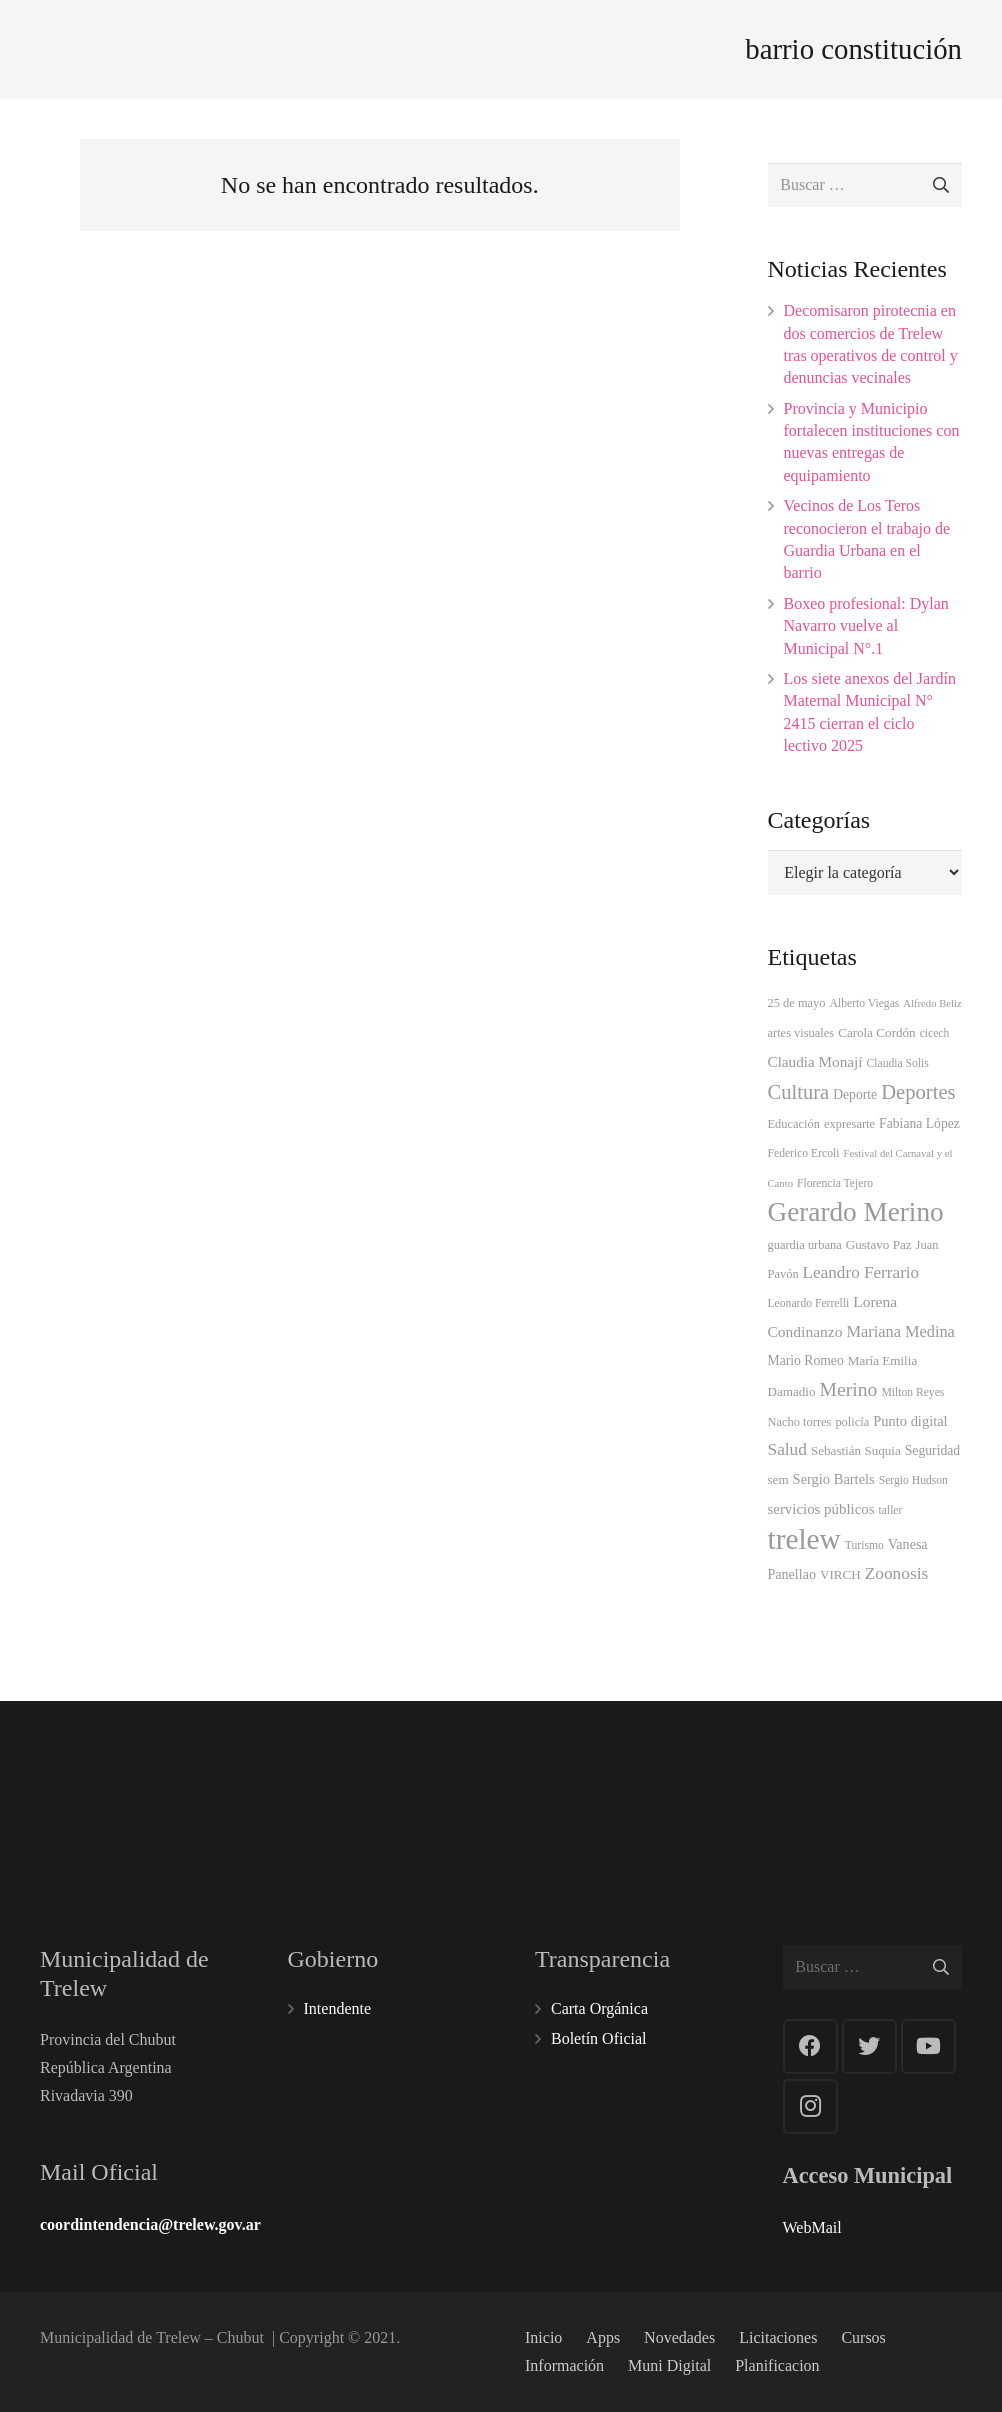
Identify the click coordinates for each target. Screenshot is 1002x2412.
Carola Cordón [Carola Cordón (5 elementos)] (876, 1032)
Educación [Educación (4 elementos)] (794, 1124)
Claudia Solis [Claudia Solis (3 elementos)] (898, 1063)
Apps (603, 2337)
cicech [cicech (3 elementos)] (935, 1033)
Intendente (338, 2008)
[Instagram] (810, 2106)
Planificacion (777, 2365)
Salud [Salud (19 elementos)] (787, 1449)
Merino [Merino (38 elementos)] (849, 1389)
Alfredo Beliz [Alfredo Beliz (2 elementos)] (932, 1003)
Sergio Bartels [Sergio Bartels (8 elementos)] (834, 1479)
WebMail (812, 2227)
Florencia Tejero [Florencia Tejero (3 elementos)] (835, 1183)
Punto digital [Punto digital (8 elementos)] (910, 1421)
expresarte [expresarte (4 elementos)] (849, 1124)
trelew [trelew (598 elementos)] (804, 1539)
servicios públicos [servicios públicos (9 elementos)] (821, 1509)
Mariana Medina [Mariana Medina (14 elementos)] (900, 1331)
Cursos (863, 2337)
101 (269, 1792)
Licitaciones (778, 2337)
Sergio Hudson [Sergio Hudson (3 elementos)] (913, 1480)
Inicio (543, 2337)
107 (592, 1792)
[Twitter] (869, 2046)
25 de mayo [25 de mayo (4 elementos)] (797, 1003)
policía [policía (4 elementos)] (852, 1422)
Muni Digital (669, 2365)
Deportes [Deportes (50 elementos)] (918, 1092)
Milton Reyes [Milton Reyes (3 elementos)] (912, 1392)
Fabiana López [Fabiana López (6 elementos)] (919, 1123)
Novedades (679, 2337)
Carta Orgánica (599, 2008)
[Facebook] (810, 2046)
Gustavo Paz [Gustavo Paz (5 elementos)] (879, 1244)
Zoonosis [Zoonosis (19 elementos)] (897, 1573)
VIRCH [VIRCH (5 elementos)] (840, 1574)
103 (754, 1792)
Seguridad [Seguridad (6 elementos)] (932, 1450)
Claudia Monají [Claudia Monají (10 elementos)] (815, 1061)
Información (564, 2365)
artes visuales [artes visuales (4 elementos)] (801, 1033)
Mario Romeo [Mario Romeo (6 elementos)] (806, 1360)
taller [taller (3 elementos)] (891, 1510)
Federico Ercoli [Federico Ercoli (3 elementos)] (804, 1153)
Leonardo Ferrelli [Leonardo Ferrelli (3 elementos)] (809, 1303)
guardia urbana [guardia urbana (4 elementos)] (805, 1245)
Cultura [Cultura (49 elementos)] (799, 1092)
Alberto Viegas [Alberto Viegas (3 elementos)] (865, 1003)
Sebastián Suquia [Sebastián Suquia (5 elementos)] (856, 1450)
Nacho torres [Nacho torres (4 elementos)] (800, 1422)
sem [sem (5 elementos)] (778, 1479)
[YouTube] (928, 2046)
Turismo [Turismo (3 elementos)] (864, 1545)
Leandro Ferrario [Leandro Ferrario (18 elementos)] (861, 1272)
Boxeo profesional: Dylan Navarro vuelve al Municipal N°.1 (866, 626)
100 (430, 1792)
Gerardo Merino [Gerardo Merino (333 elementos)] (856, 1212)
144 (915, 1787)
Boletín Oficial (599, 2038)
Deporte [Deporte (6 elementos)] (855, 1094)
